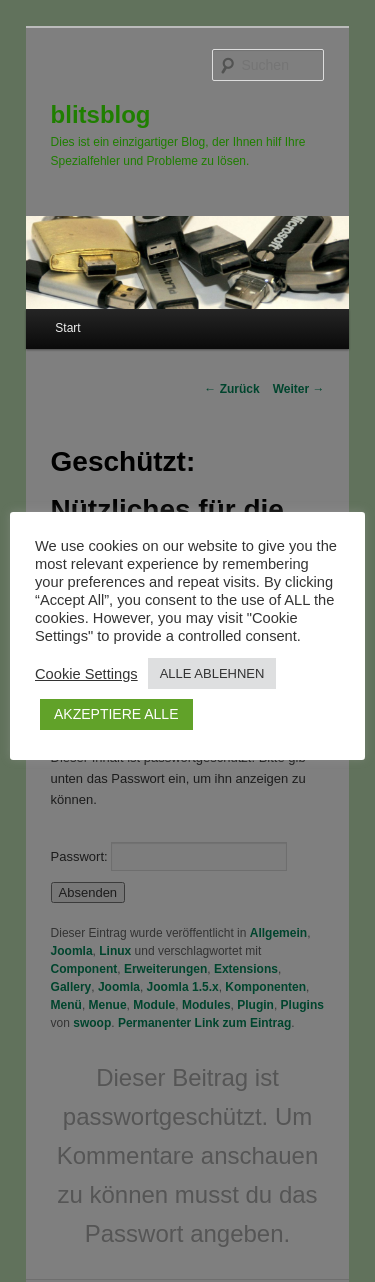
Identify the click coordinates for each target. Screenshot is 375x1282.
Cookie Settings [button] (86, 674)
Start (67, 328)
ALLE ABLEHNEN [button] (212, 673)
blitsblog (101, 114)
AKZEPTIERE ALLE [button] (116, 714)
